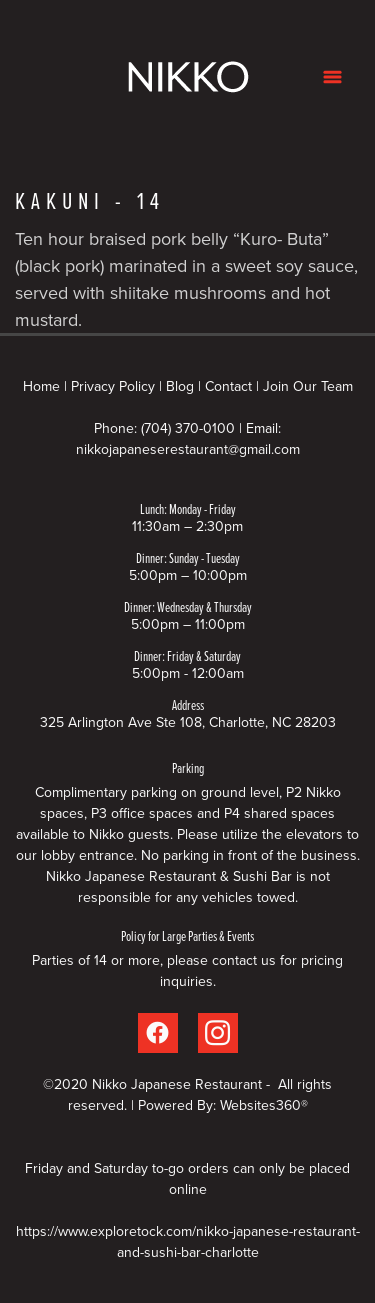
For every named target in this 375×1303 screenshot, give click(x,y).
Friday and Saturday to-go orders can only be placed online (187, 1178)
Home (43, 386)
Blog (180, 386)
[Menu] (332, 76)
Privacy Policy (113, 386)
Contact (228, 386)
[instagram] (218, 1033)
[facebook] (158, 1033)
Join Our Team (308, 386)
